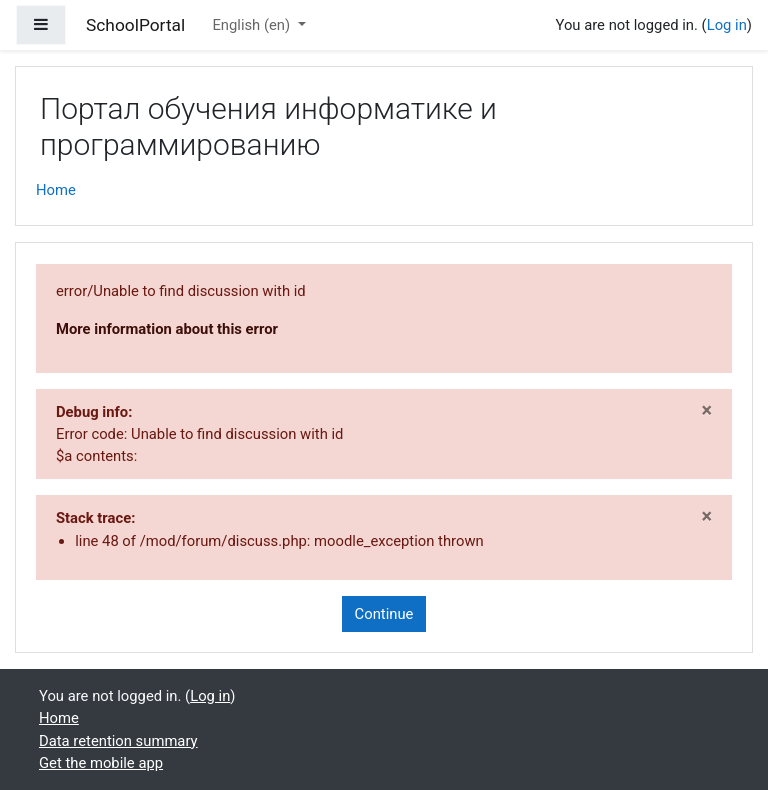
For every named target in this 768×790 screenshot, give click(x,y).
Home (56, 190)
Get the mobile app (101, 763)
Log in (727, 25)
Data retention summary (118, 741)
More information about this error (167, 329)
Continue (384, 614)
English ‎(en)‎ (252, 25)
